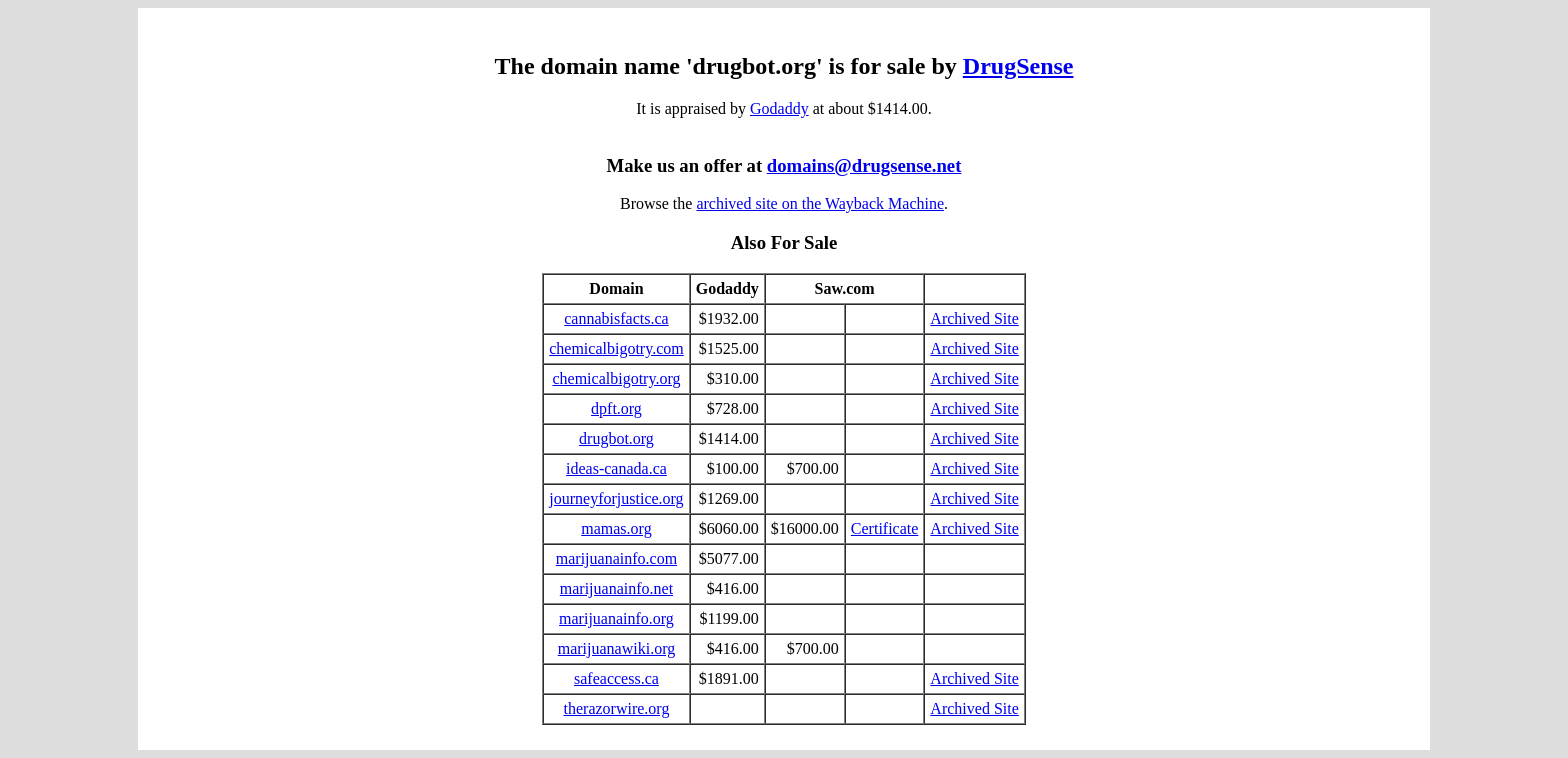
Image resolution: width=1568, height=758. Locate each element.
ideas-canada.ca (616, 468)
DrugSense (1018, 66)
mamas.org (616, 528)
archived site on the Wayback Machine (820, 203)
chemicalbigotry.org (616, 378)
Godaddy (779, 108)
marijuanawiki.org (616, 648)
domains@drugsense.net (864, 165)
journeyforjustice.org (616, 498)
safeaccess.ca (616, 678)
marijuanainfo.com (616, 558)
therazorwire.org (617, 708)
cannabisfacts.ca (616, 318)
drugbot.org (616, 438)
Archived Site (974, 318)
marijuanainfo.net (616, 588)
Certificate (885, 528)
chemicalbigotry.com (616, 348)
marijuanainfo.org (616, 618)
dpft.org (616, 408)
